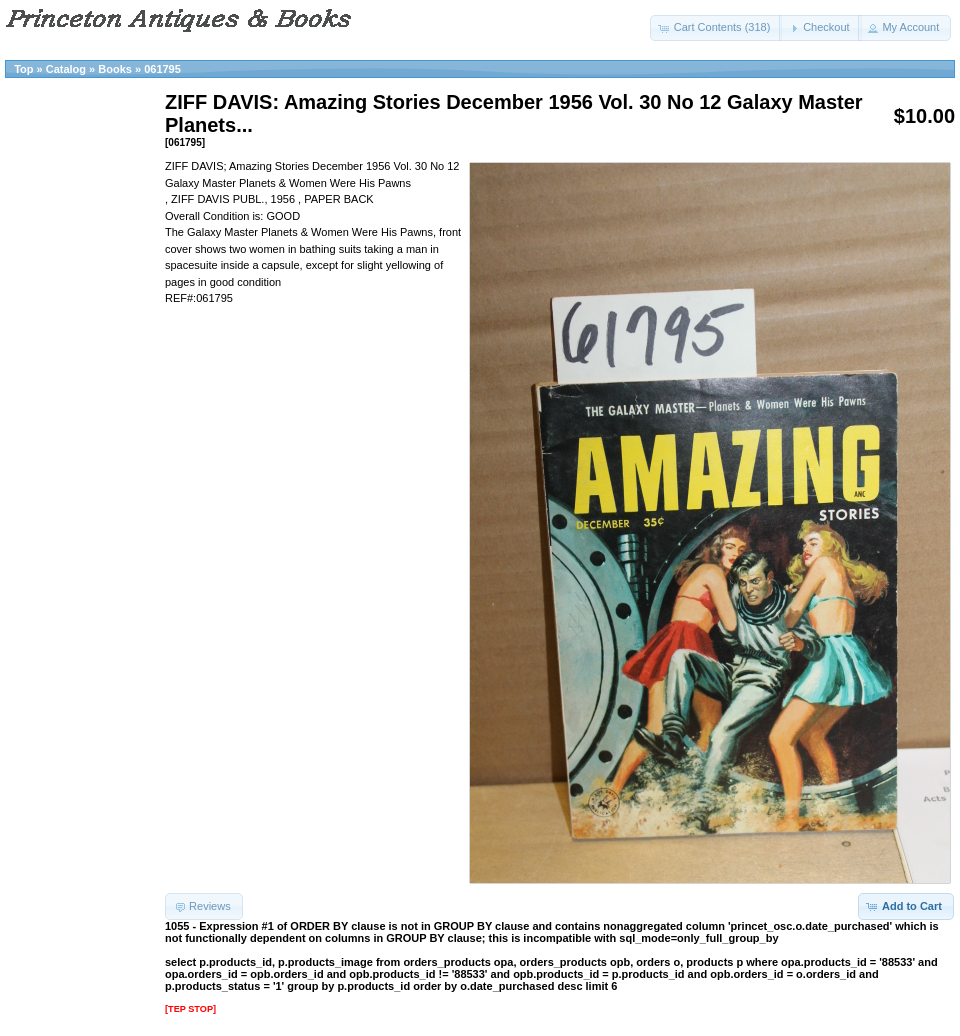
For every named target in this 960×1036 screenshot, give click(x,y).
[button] (716, 28)
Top (23, 69)
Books (115, 69)
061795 (162, 69)
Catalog (66, 69)
